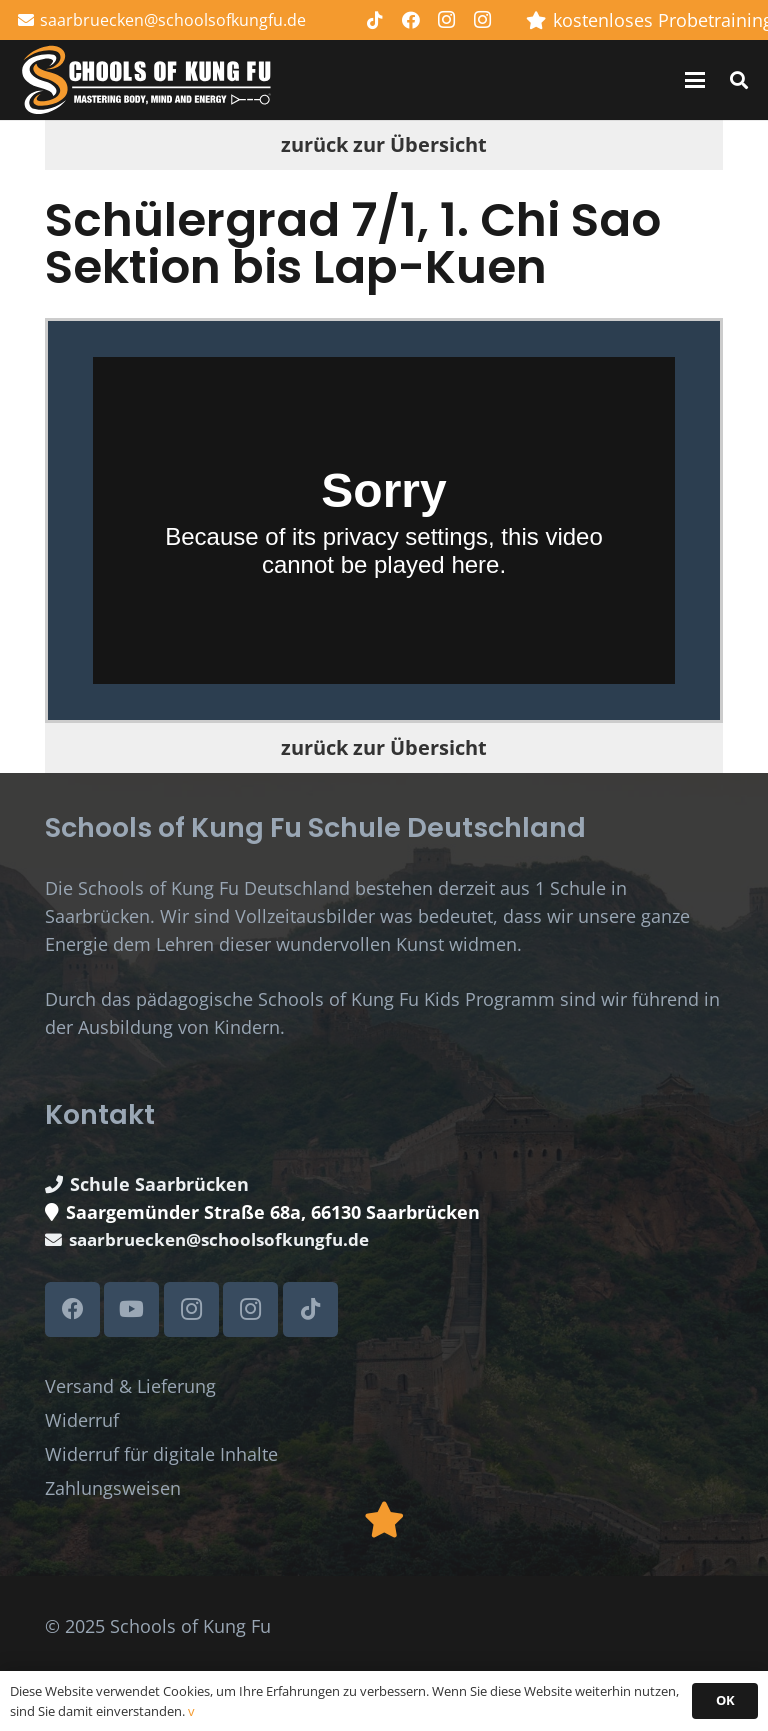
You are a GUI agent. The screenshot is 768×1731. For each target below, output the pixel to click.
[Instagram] (447, 20)
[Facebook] (411, 20)
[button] (695, 80)
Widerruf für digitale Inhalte (161, 1454)
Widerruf (82, 1420)
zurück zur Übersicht (384, 144)
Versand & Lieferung (130, 1386)
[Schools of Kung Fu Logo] (148, 80)
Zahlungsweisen (113, 1488)
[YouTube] (131, 1309)
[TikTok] (375, 20)
